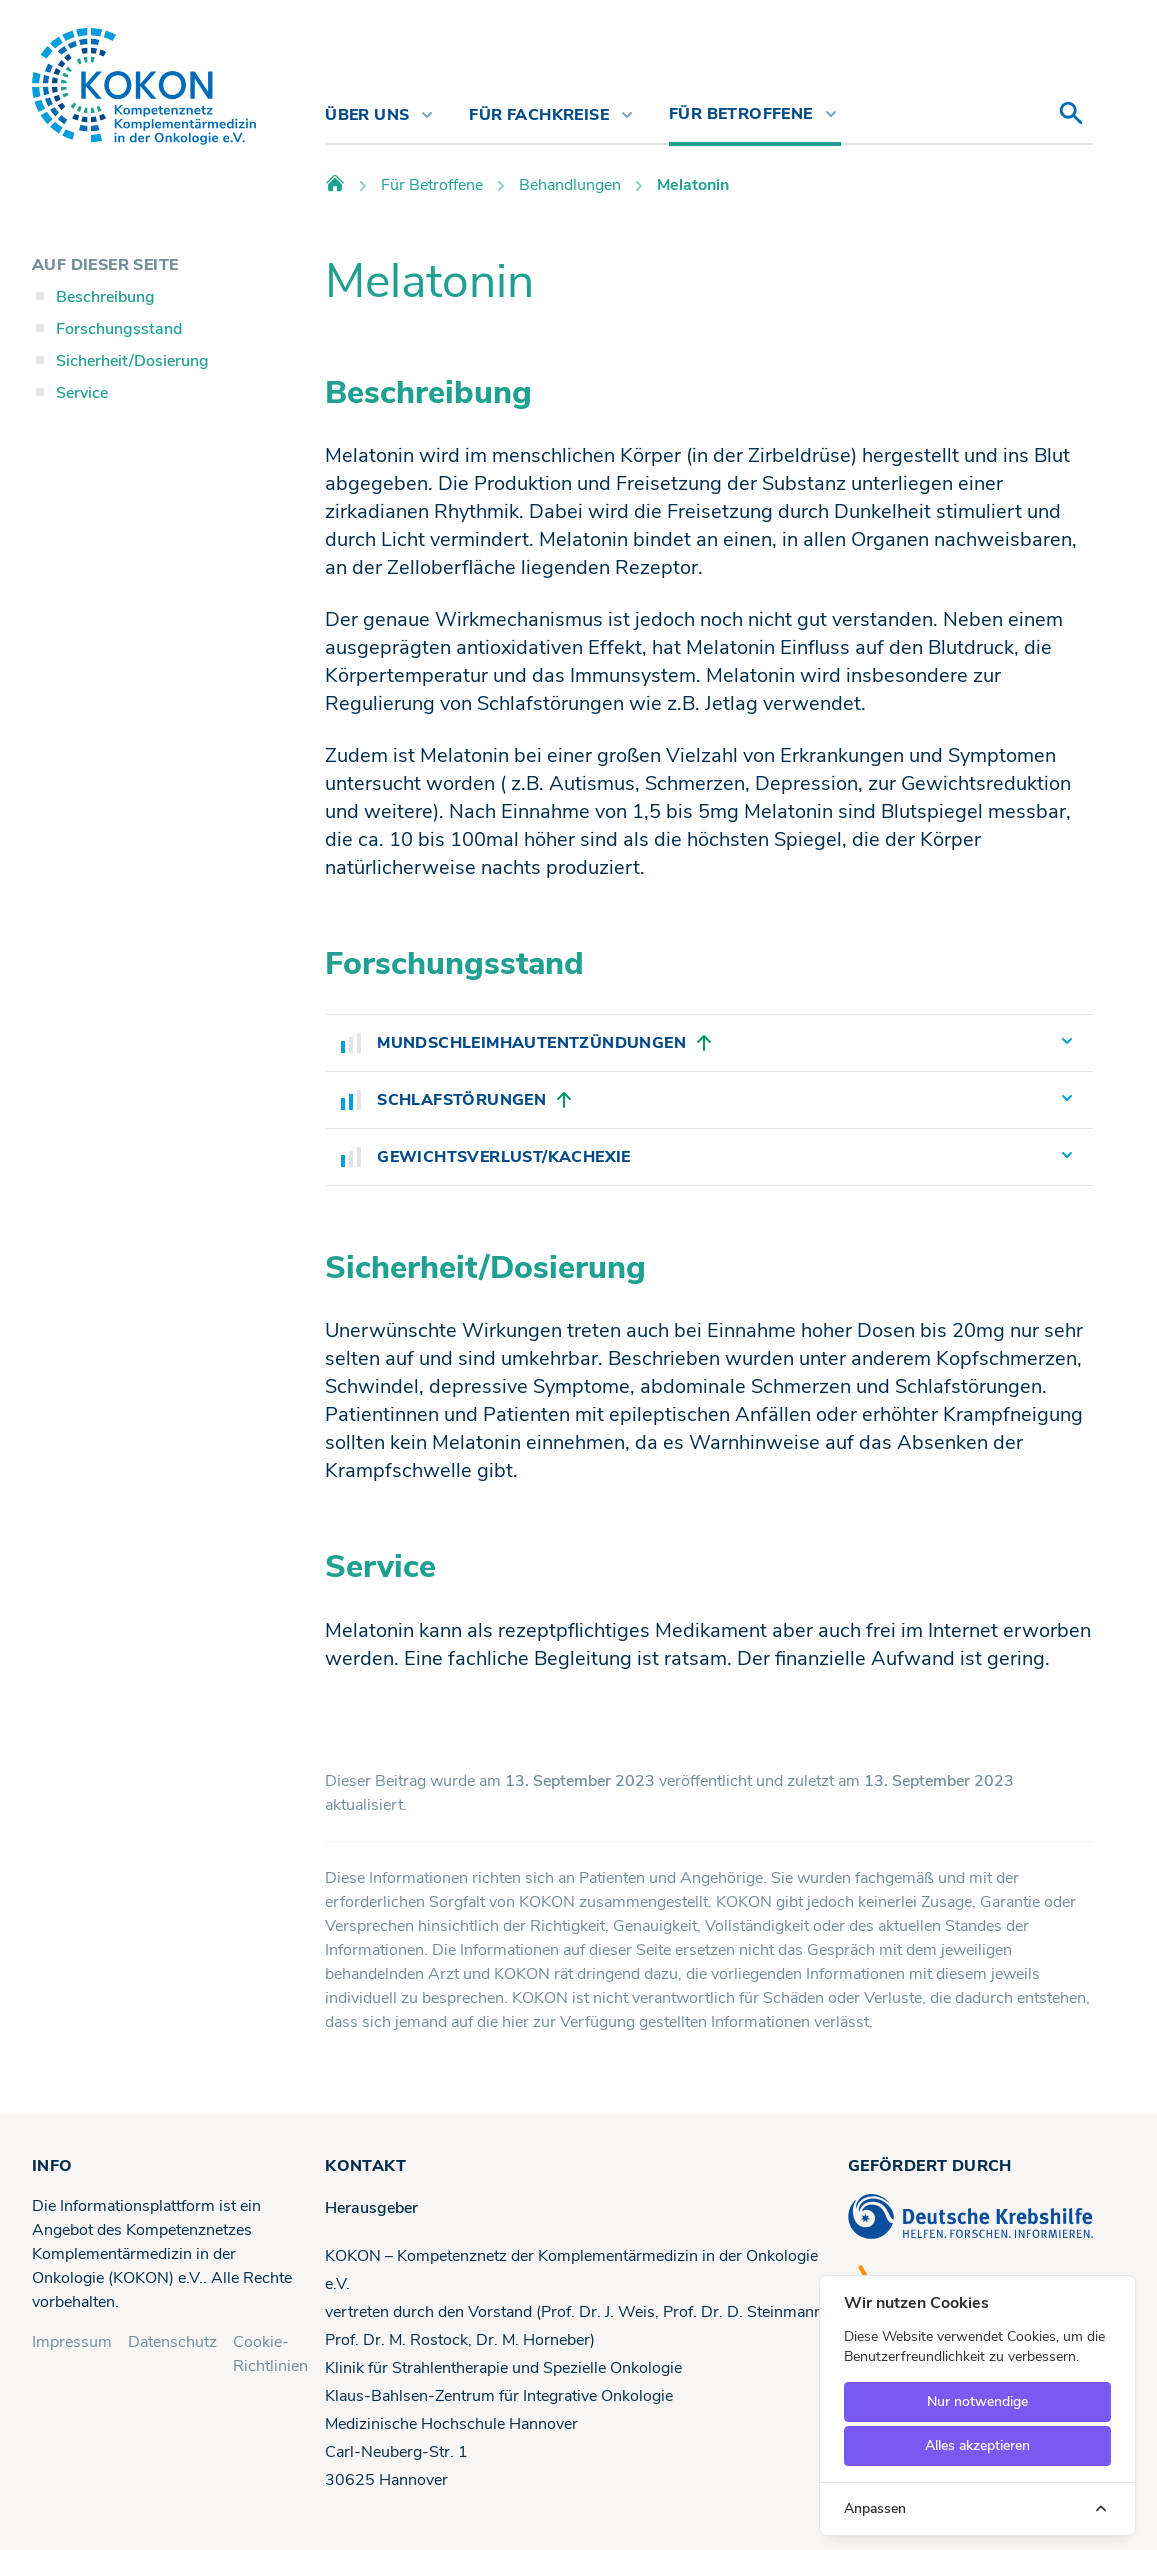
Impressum (72, 2342)
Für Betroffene (432, 185)
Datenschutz (172, 2342)
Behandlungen (570, 185)
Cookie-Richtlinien (270, 2354)
